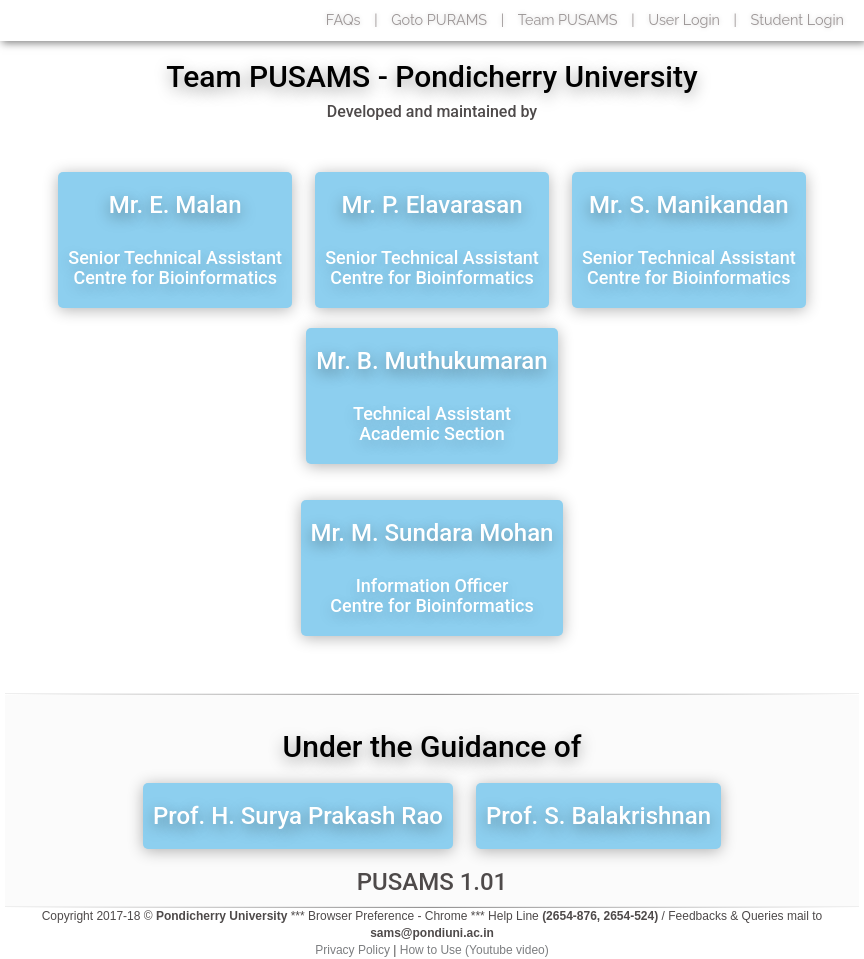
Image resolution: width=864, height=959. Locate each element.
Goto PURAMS (439, 19)
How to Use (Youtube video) (474, 950)
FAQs (343, 19)
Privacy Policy (352, 950)
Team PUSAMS (568, 19)
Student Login (797, 19)
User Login (684, 19)
